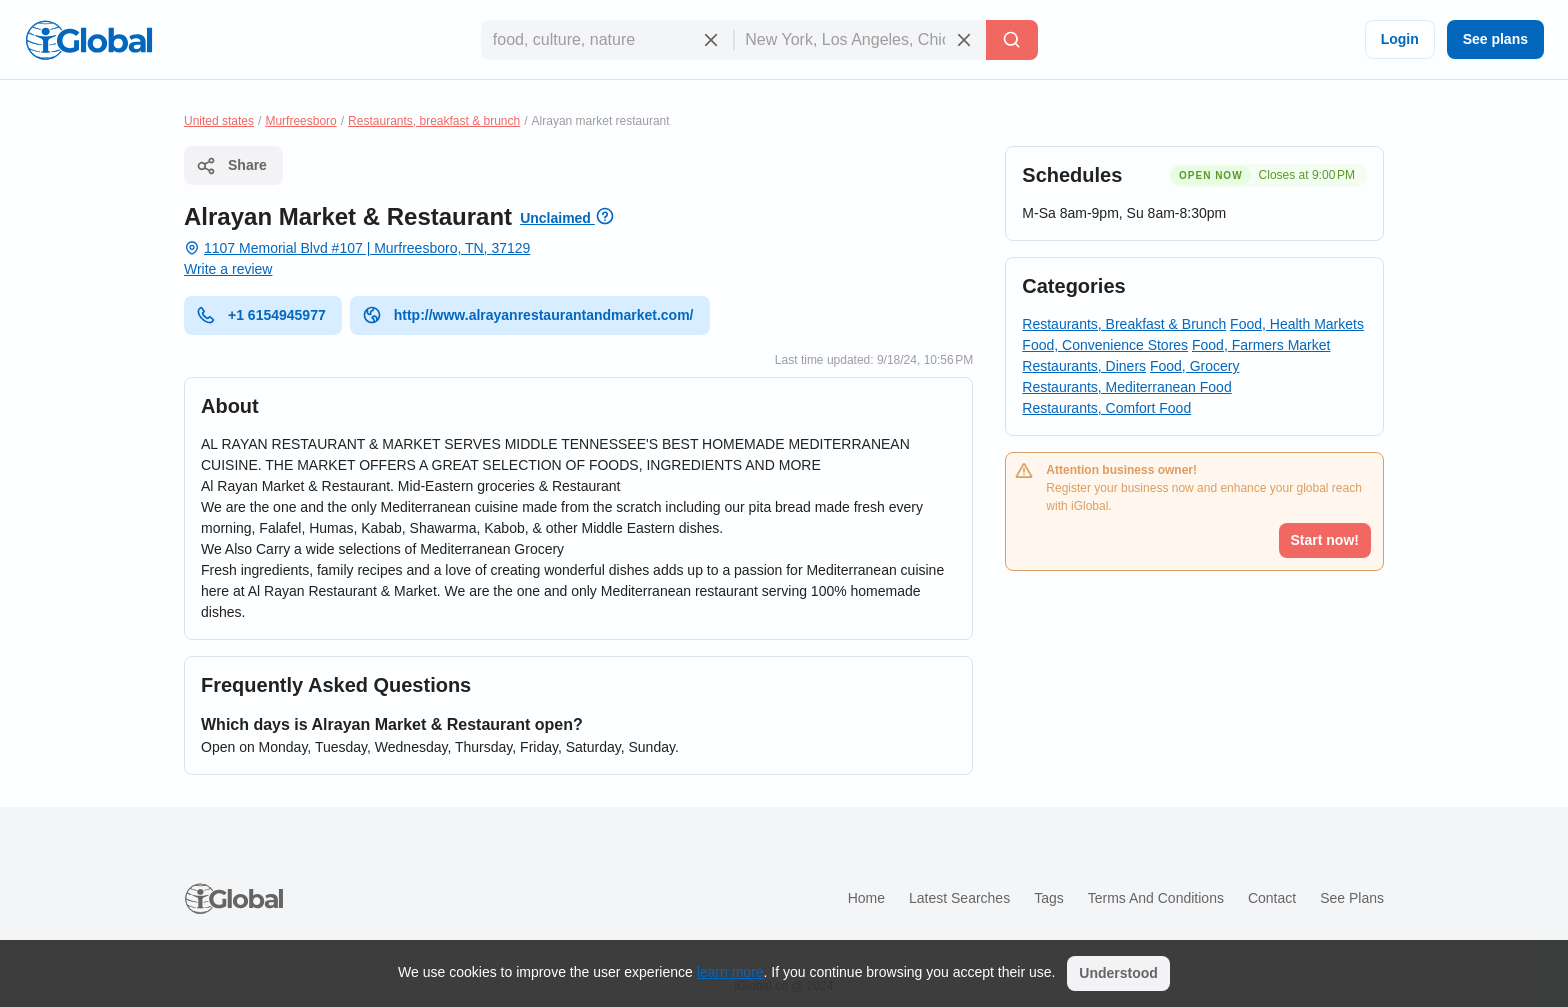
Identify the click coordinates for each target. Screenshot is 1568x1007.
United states (219, 121)
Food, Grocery (1194, 366)
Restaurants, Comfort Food (1106, 408)
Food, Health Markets (1297, 324)
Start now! (1325, 540)
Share (231, 166)
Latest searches (959, 898)
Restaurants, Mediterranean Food (1126, 387)
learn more (730, 972)
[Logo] (89, 40)
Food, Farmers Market (1261, 345)
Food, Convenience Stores (1105, 345)
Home (866, 898)
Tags (1049, 898)
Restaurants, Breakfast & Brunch (1124, 324)
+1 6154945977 (261, 315)
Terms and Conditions (1156, 898)
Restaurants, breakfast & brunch (434, 121)
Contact (1272, 898)
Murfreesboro (300, 121)
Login (1400, 39)
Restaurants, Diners (1084, 366)
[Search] (1012, 40)
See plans (1495, 39)
